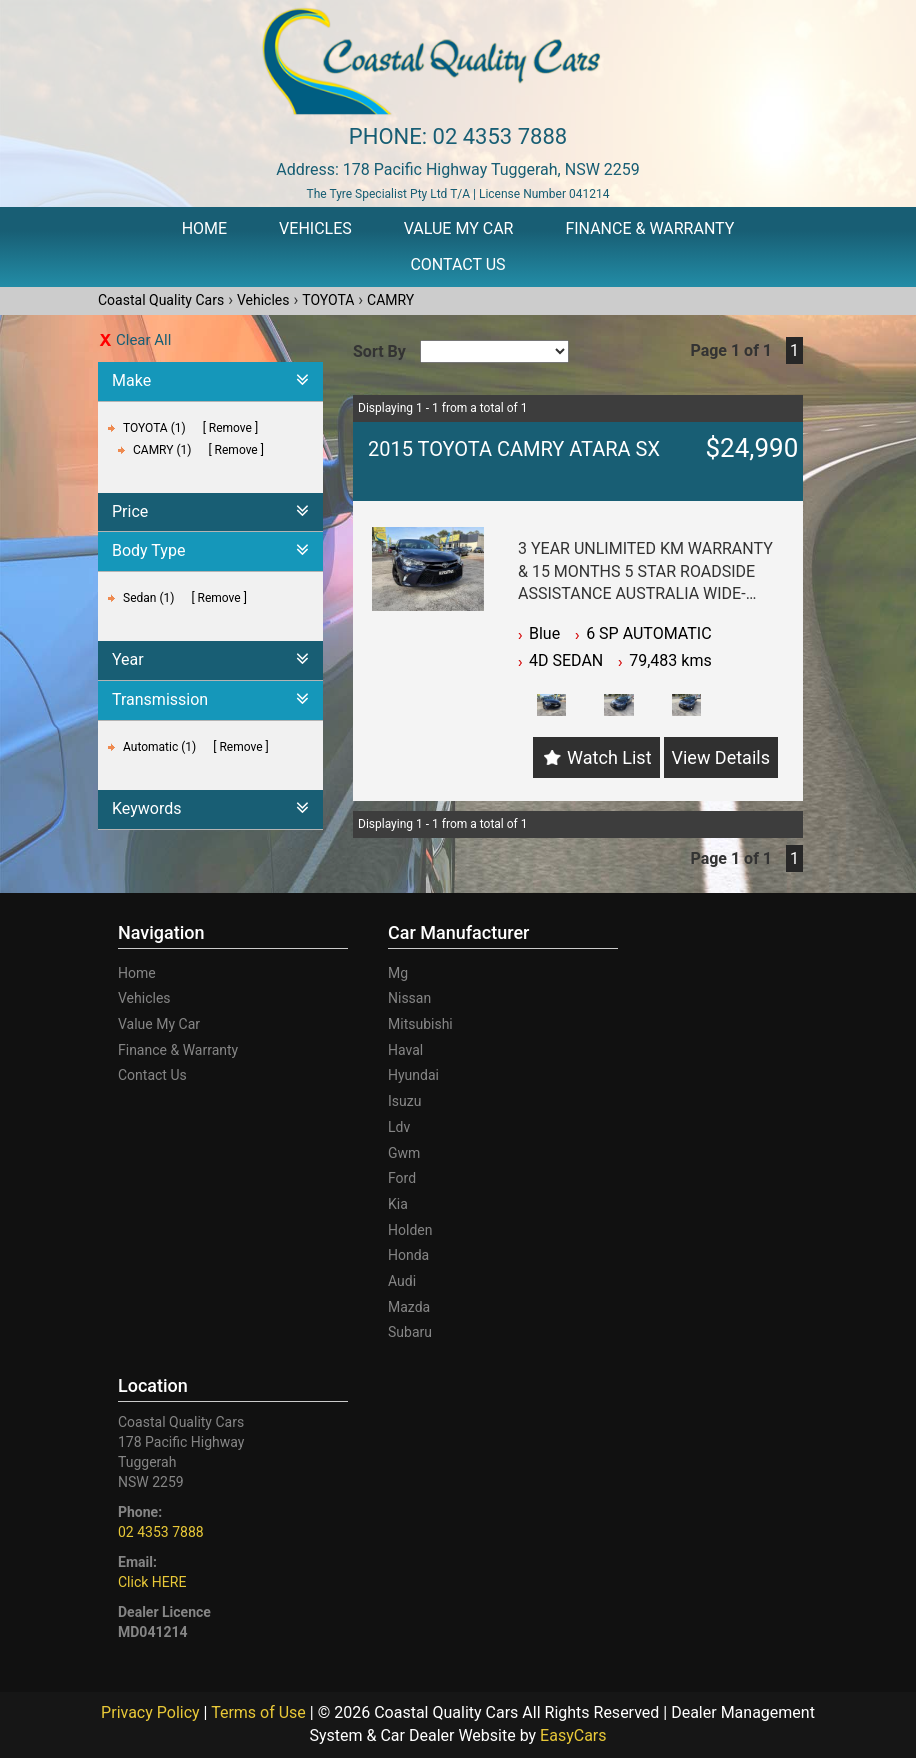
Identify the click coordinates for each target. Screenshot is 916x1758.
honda (408, 1255)
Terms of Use (260, 1712)
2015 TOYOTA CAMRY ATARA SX (514, 449)
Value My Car (459, 228)
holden (410, 1230)
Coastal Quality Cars (161, 300)
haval (405, 1050)
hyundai (413, 1075)
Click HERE (152, 1582)
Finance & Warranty (649, 228)
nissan (409, 998)
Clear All (143, 340)
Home (204, 228)
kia (398, 1204)
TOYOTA (328, 300)
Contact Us (457, 264)
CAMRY (390, 300)
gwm (404, 1153)
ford (402, 1178)
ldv (399, 1127)
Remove (230, 428)
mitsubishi (420, 1024)
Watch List (609, 757)
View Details (721, 757)
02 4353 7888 (500, 136)
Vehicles (315, 228)
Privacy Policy (152, 1712)
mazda (409, 1307)
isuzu (404, 1101)
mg (398, 973)
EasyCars (573, 1735)
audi (402, 1281)
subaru (410, 1332)
